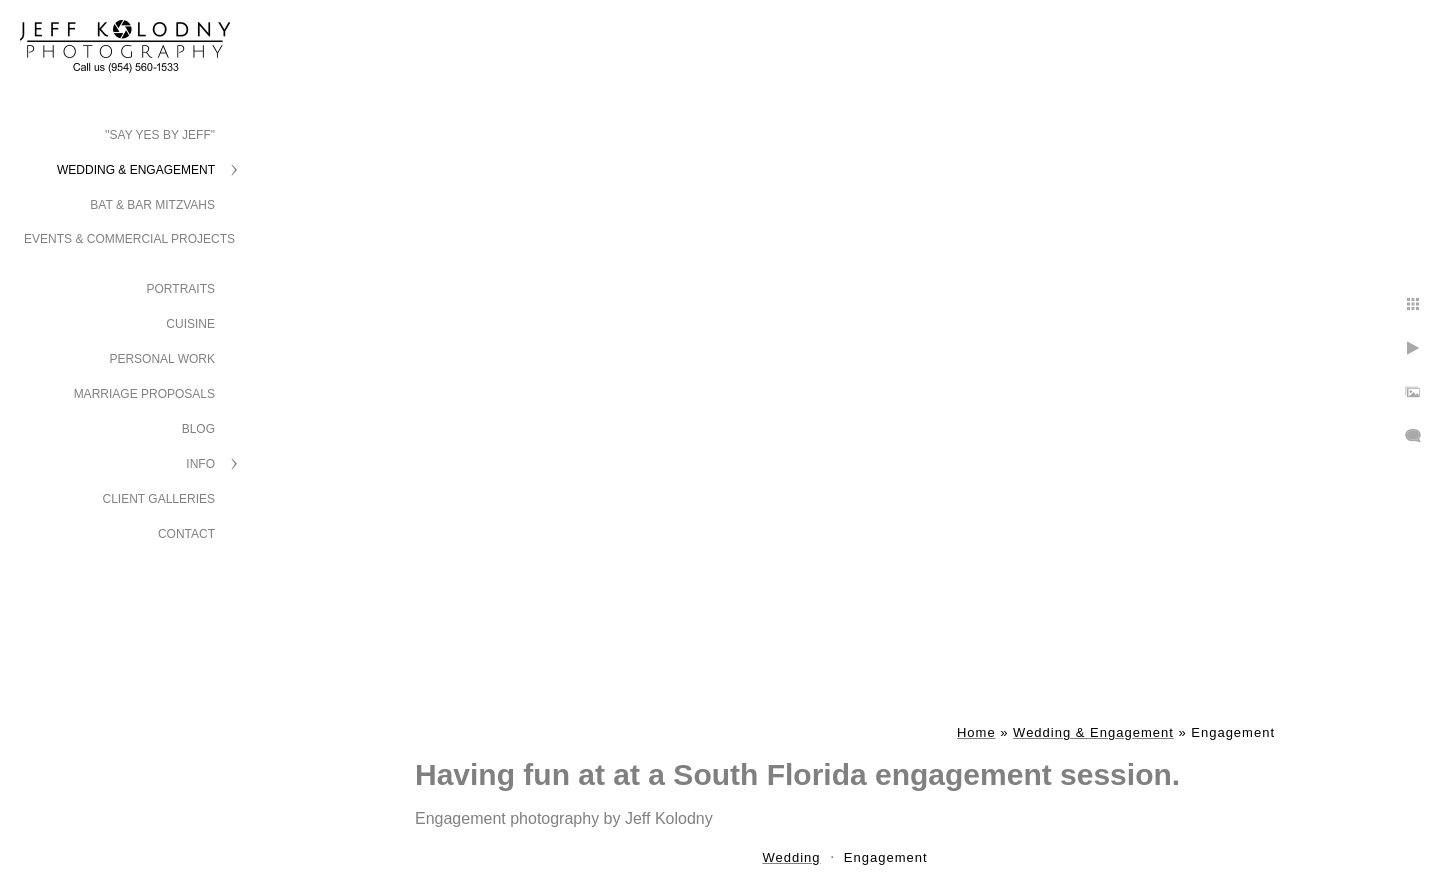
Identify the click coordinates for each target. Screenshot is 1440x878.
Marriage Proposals (144, 394)
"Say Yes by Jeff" (160, 135)
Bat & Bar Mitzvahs (152, 205)
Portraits (181, 289)
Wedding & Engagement (136, 170)
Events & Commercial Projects (129, 239)
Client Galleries (159, 499)
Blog (198, 429)
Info (200, 464)
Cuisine (190, 324)
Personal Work (162, 359)
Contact (186, 534)
